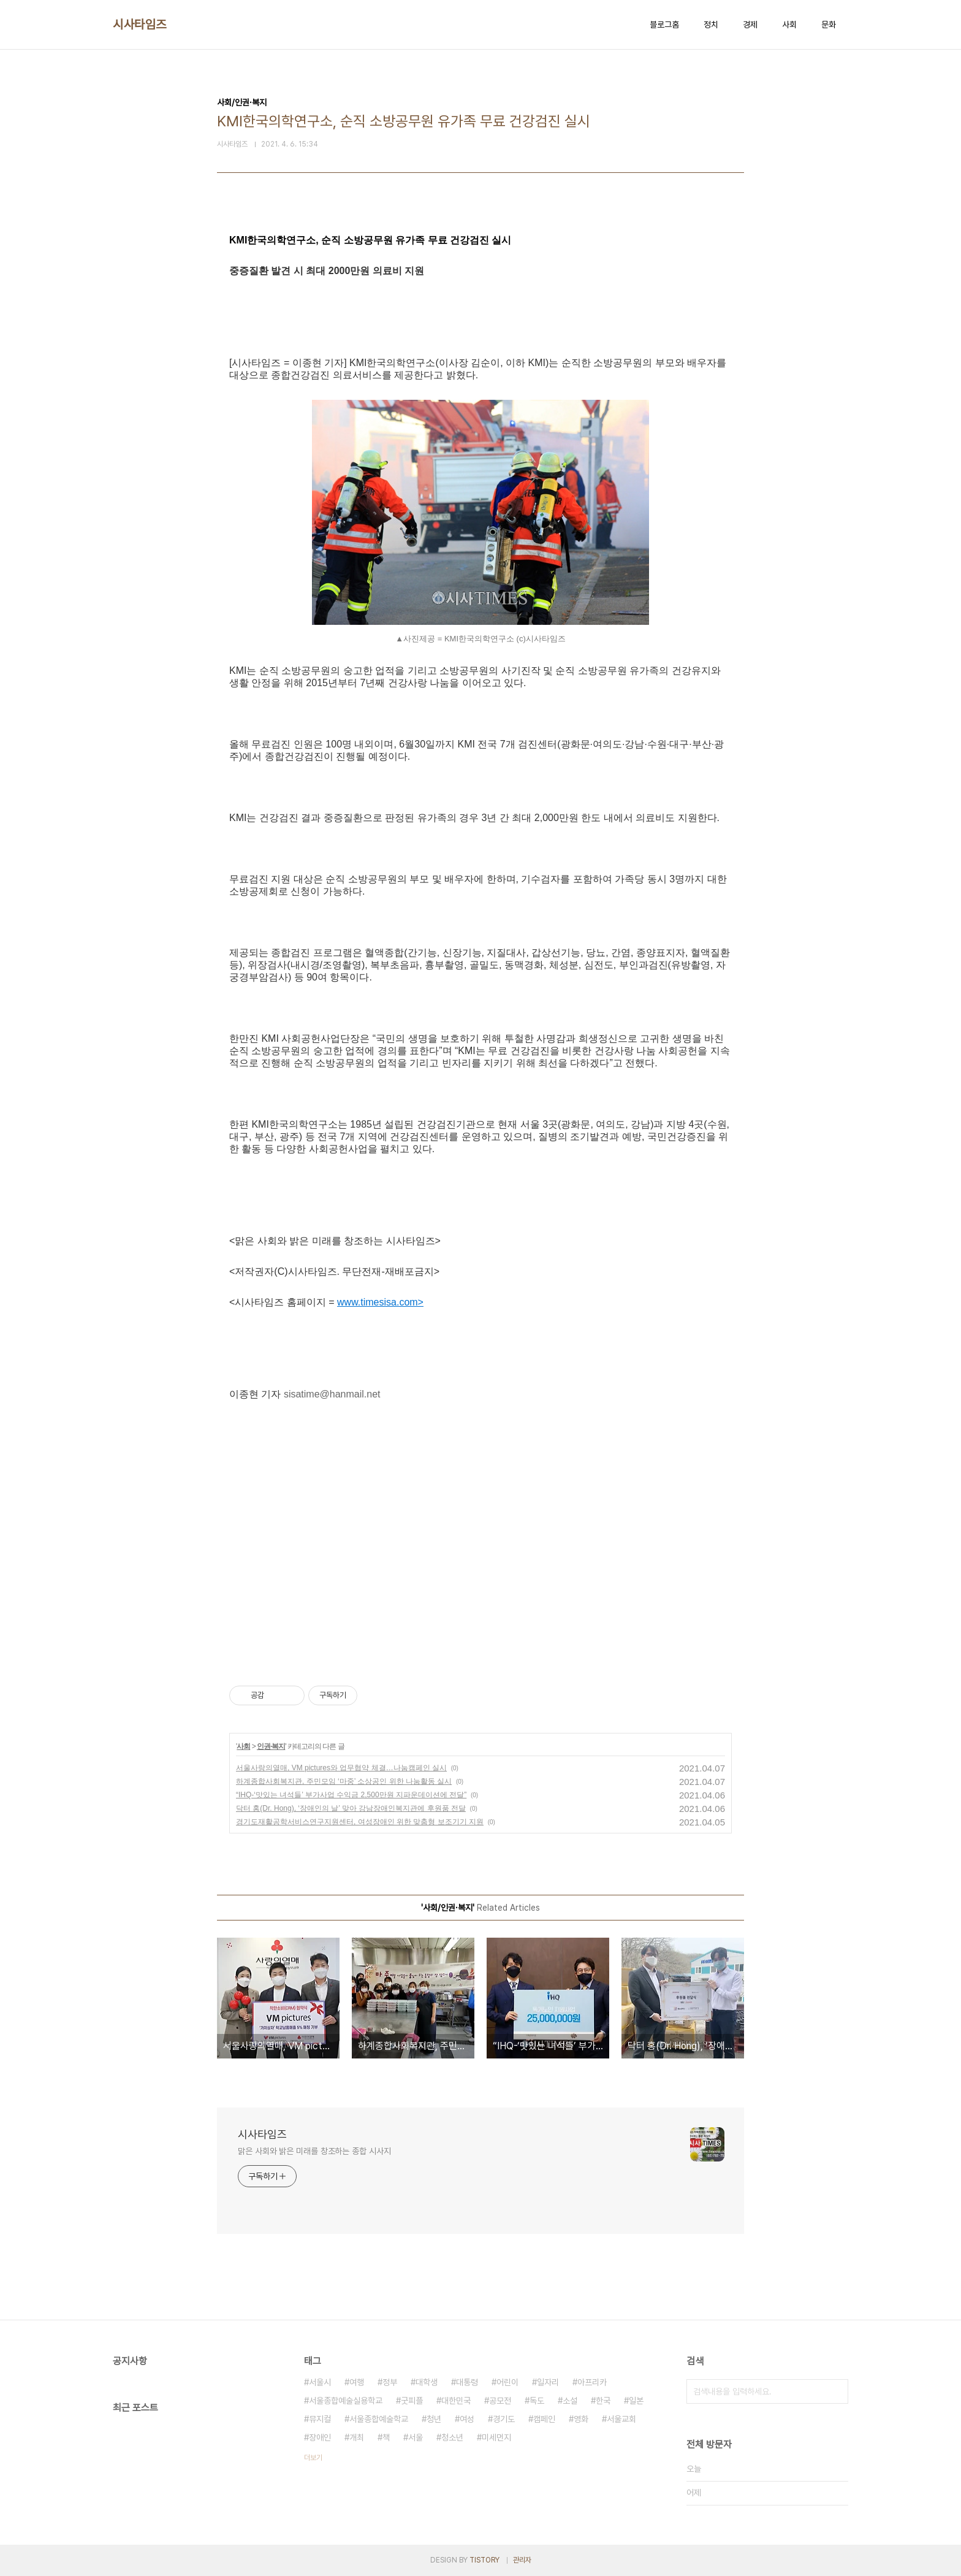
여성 (467, 2419)
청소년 (452, 2437)
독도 (537, 2401)
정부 (389, 2382)
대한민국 (456, 2401)
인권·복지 (271, 1746)
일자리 (548, 2382)
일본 (636, 2401)
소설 (570, 2401)
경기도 (504, 2419)
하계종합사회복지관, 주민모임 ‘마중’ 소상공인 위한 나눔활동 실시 (344, 1781)
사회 (789, 24)
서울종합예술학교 (378, 2419)
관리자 (522, 2560)
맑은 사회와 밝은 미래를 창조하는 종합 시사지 (314, 2151)
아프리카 (592, 2382)
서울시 (320, 2382)
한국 (603, 2401)
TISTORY (484, 2560)
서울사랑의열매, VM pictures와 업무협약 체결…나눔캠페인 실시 (341, 1768)
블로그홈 (664, 24)
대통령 (467, 2382)
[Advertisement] (480, 1548)
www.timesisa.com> (380, 1302)
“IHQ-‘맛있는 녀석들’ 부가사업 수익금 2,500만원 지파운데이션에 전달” (351, 1795)
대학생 (427, 2382)
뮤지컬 (320, 2419)
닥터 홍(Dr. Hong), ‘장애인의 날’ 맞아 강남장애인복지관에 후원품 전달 (351, 1808)
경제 (750, 24)
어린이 (507, 2382)
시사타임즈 (140, 24)
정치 (711, 24)
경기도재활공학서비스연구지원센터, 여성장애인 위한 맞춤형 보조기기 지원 (360, 1821)
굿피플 (412, 2401)
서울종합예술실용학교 (345, 2401)
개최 (356, 2437)
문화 (828, 24)
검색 (836, 2391)
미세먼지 (496, 2437)
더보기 (313, 2457)
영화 (581, 2419)
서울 (415, 2437)
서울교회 (621, 2419)
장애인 (320, 2437)
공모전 (500, 2401)
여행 (356, 2382)
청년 (434, 2419)
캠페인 (544, 2419)
